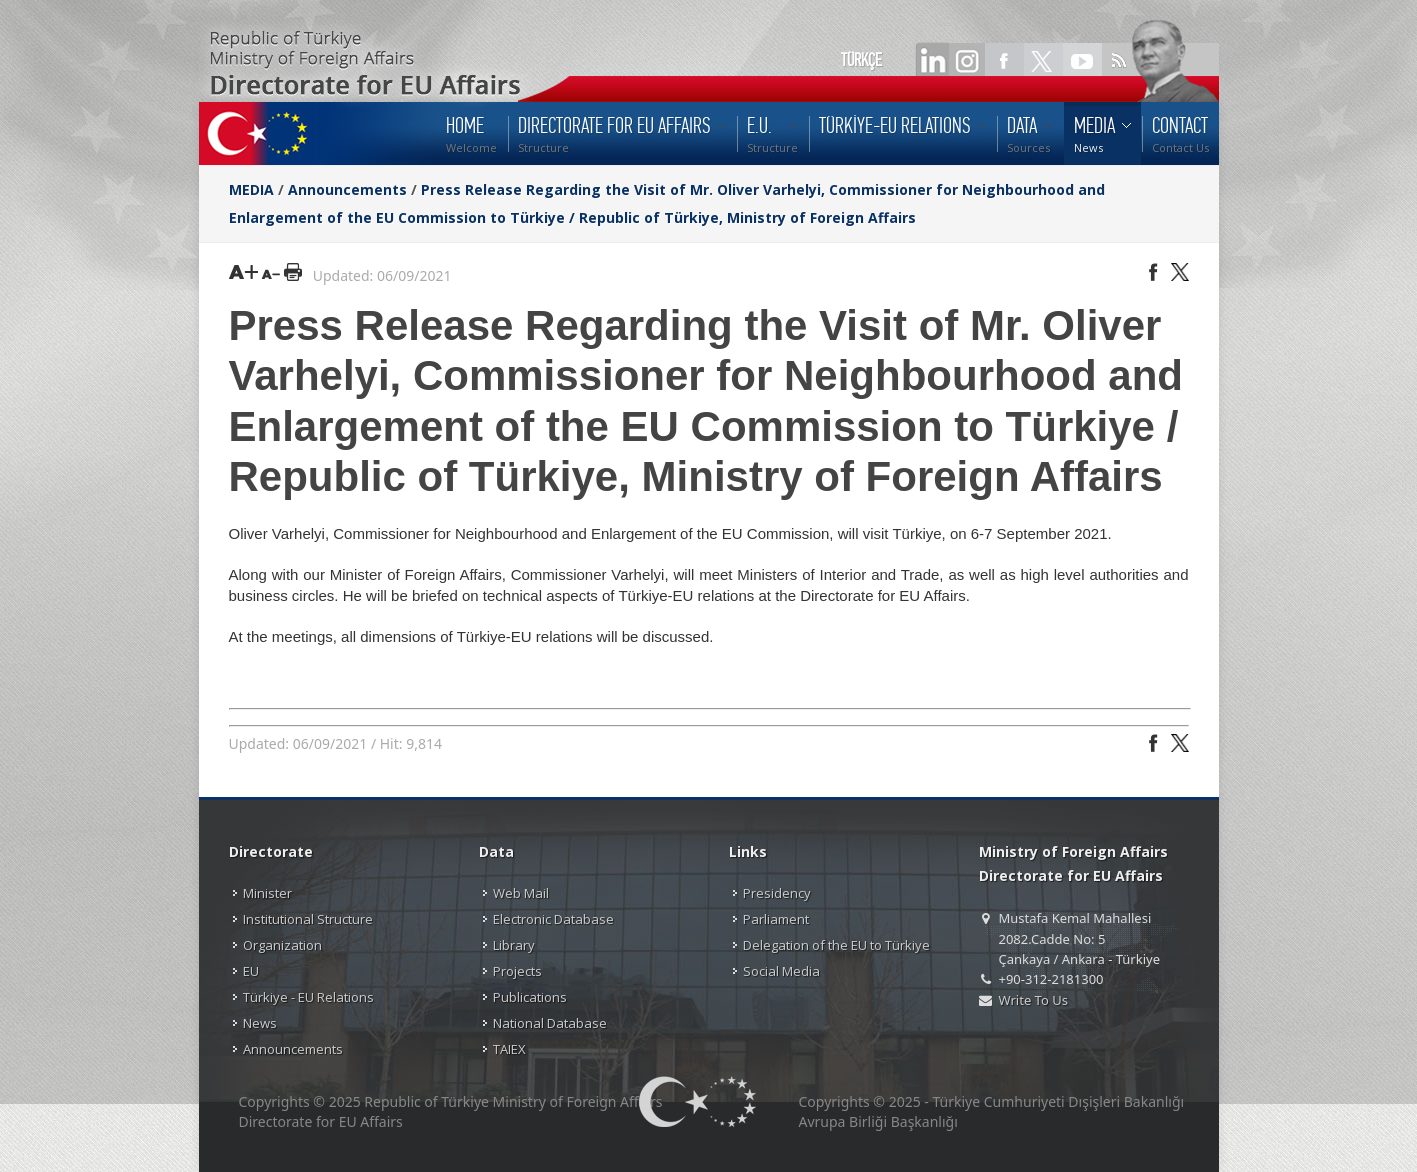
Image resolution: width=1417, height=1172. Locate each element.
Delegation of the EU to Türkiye (836, 945)
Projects (517, 971)
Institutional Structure (308, 919)
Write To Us (1033, 1000)
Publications (530, 997)
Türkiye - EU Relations (308, 997)
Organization (282, 945)
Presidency (777, 893)
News (260, 1023)
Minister (267, 893)
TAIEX (509, 1049)
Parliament (776, 919)
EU (251, 971)
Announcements (347, 189)
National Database (550, 1023)
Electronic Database (553, 919)
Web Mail (521, 893)
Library (514, 945)
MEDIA (251, 189)
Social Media (781, 971)
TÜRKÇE (861, 60)
